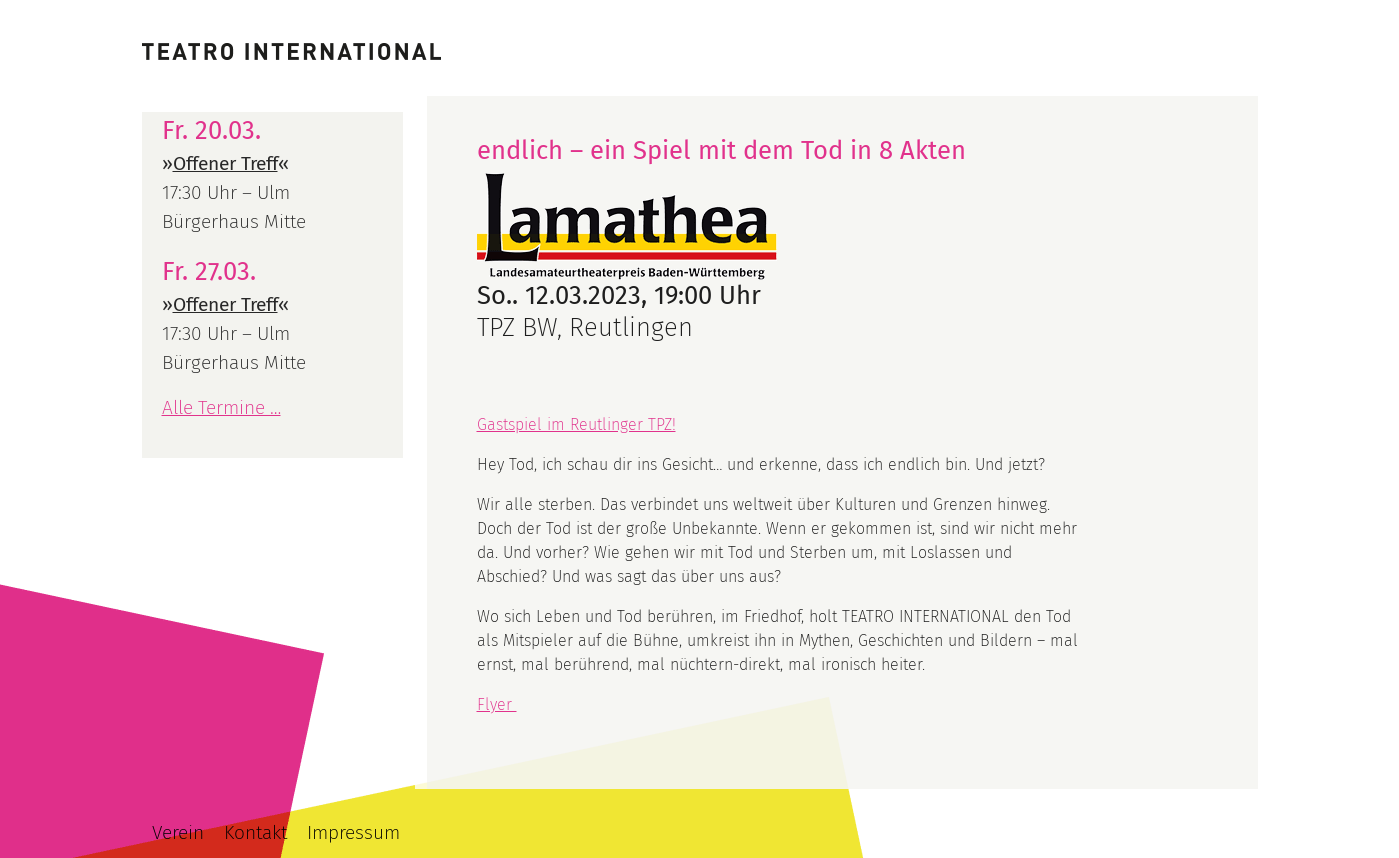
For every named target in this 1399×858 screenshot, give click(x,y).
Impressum (353, 832)
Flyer (497, 704)
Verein (178, 832)
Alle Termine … (221, 407)
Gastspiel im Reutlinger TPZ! (576, 424)
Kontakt (255, 832)
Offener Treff (225, 163)
